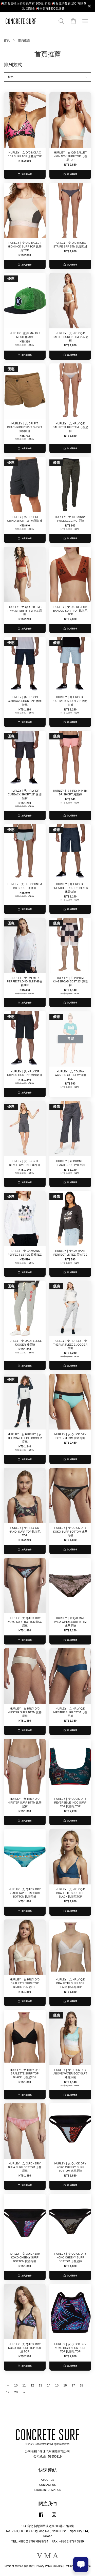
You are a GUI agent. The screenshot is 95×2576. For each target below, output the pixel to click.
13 (40, 2385)
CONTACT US (47, 2485)
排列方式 (13, 64)
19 (7, 2392)
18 (81, 2385)
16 (65, 2385)
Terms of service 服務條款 (19, 2566)
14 (48, 2385)
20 (15, 2392)
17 (73, 2385)
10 (15, 2385)
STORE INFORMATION (47, 2490)
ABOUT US (47, 2479)
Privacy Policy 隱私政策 (49, 2566)
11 (24, 2385)
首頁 (7, 40)
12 (32, 2385)
